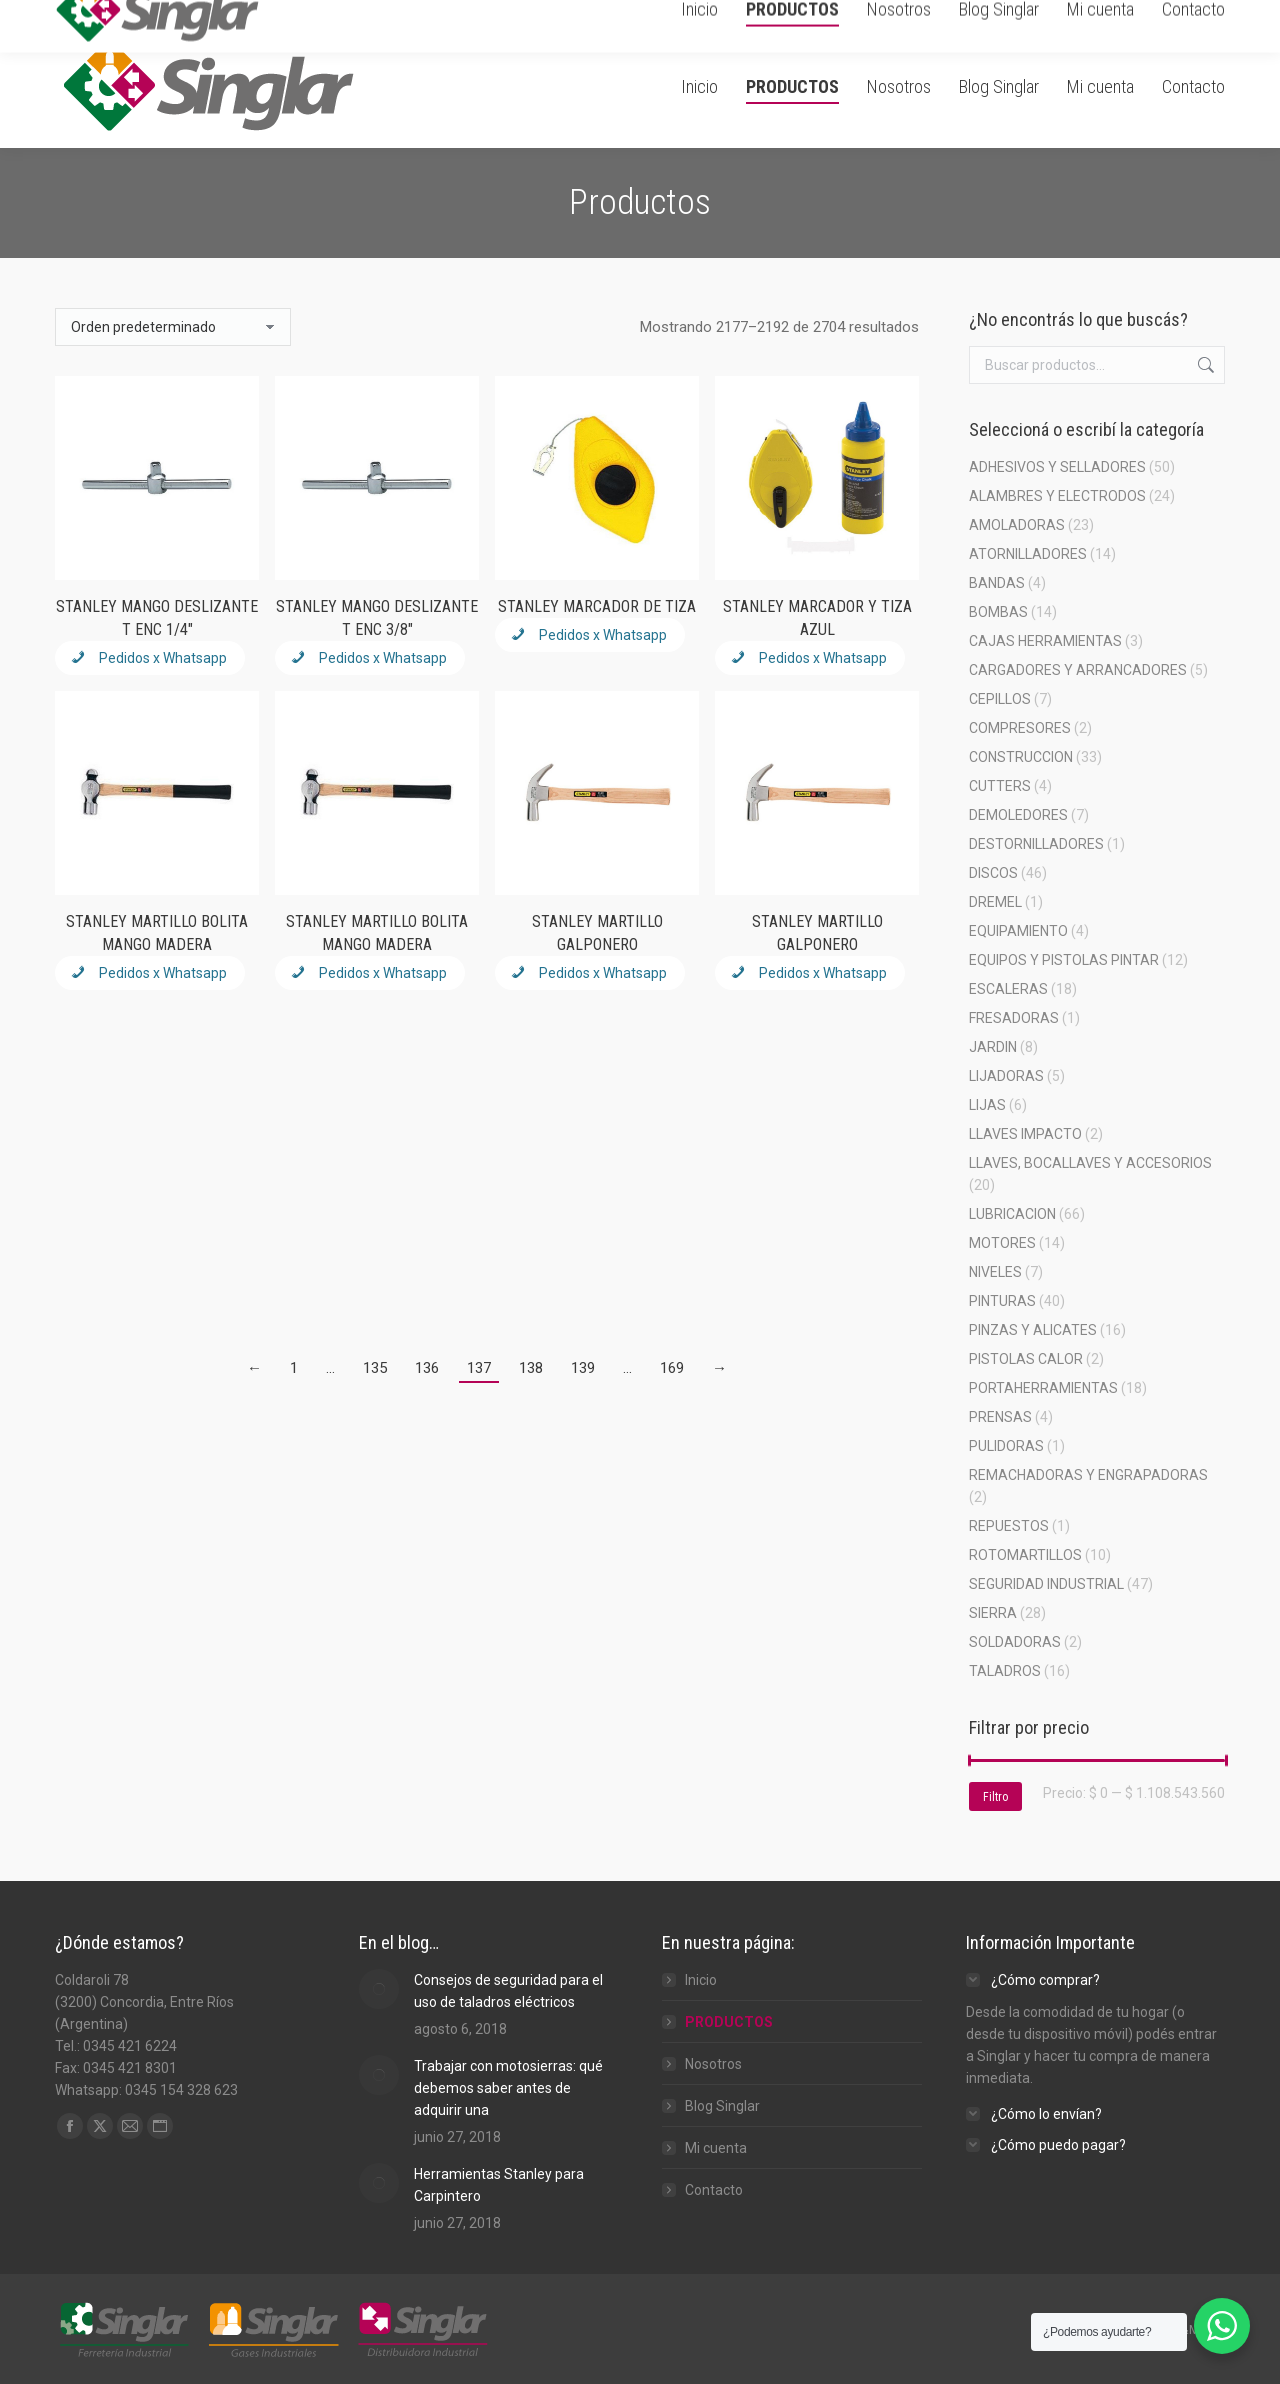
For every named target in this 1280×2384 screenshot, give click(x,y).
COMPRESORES (1020, 728)
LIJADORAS (1006, 1076)
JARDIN (993, 1047)
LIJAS (987, 1105)
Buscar (1204, 365)
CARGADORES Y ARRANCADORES (1078, 670)
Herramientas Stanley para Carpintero (499, 2185)
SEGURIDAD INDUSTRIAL (1046, 1584)
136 (427, 1368)
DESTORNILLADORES (1036, 844)
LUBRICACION (1012, 1214)
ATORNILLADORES (1028, 554)
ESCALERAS (1008, 989)
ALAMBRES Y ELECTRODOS (1057, 496)
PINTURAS (1002, 1301)
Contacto (714, 2190)
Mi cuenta (716, 2148)
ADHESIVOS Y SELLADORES (1057, 467)
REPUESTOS (1009, 1526)
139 (583, 1368)
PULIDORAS (1006, 1446)
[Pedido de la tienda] (173, 327)
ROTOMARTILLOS (1025, 1555)
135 (375, 1368)
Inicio (701, 1980)
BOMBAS (998, 612)
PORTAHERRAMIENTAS (1043, 1388)
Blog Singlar (722, 2106)
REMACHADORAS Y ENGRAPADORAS (1088, 1475)
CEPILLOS (1000, 699)
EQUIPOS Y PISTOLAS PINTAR (1064, 960)
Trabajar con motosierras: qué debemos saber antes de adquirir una (508, 2088)
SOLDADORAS (1015, 1642)
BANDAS (997, 583)
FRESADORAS (1014, 1018)
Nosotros (713, 2064)
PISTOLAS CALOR (1026, 1359)
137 (479, 1368)
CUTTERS (1000, 786)
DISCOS (993, 873)
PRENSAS (1000, 1417)
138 (531, 1368)
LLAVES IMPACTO (1025, 1134)
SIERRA (993, 1613)
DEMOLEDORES (1018, 815)
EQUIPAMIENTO (1018, 931)
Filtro (995, 1797)
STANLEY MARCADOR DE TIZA (597, 606)
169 (672, 1368)
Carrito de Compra (1004, 13)
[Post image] (379, 1989)
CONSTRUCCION (1021, 757)
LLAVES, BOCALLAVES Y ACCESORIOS (1090, 1163)
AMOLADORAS (1017, 525)
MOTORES (1002, 1243)
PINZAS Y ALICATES (1033, 1330)
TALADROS (1005, 1671)
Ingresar (1116, 13)
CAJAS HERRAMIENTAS (1045, 641)
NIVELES (995, 1272)
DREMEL (995, 902)
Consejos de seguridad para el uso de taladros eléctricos (508, 1991)
